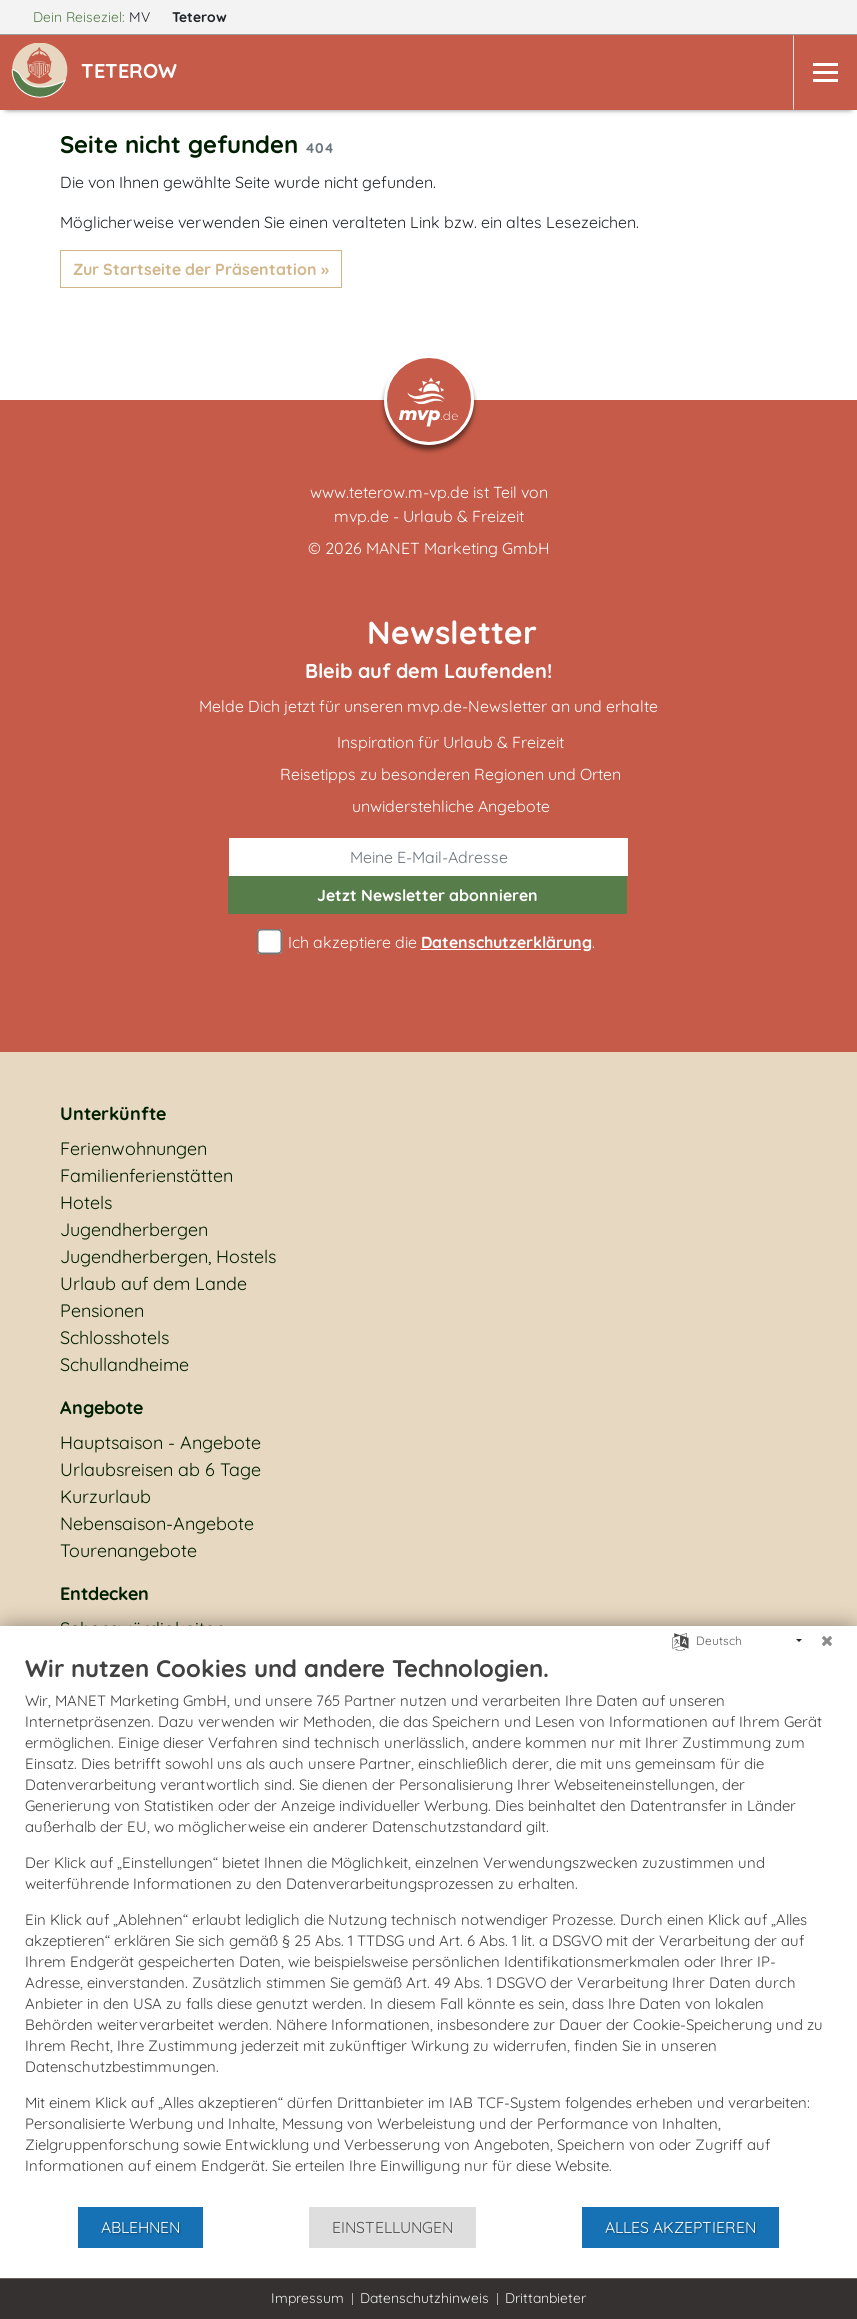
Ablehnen (140, 2227)
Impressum (307, 2298)
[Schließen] (827, 1641)
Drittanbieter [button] (545, 2298)
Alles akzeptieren (680, 2227)
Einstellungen (392, 2227)
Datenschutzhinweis (424, 2298)
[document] (428, 1929)
